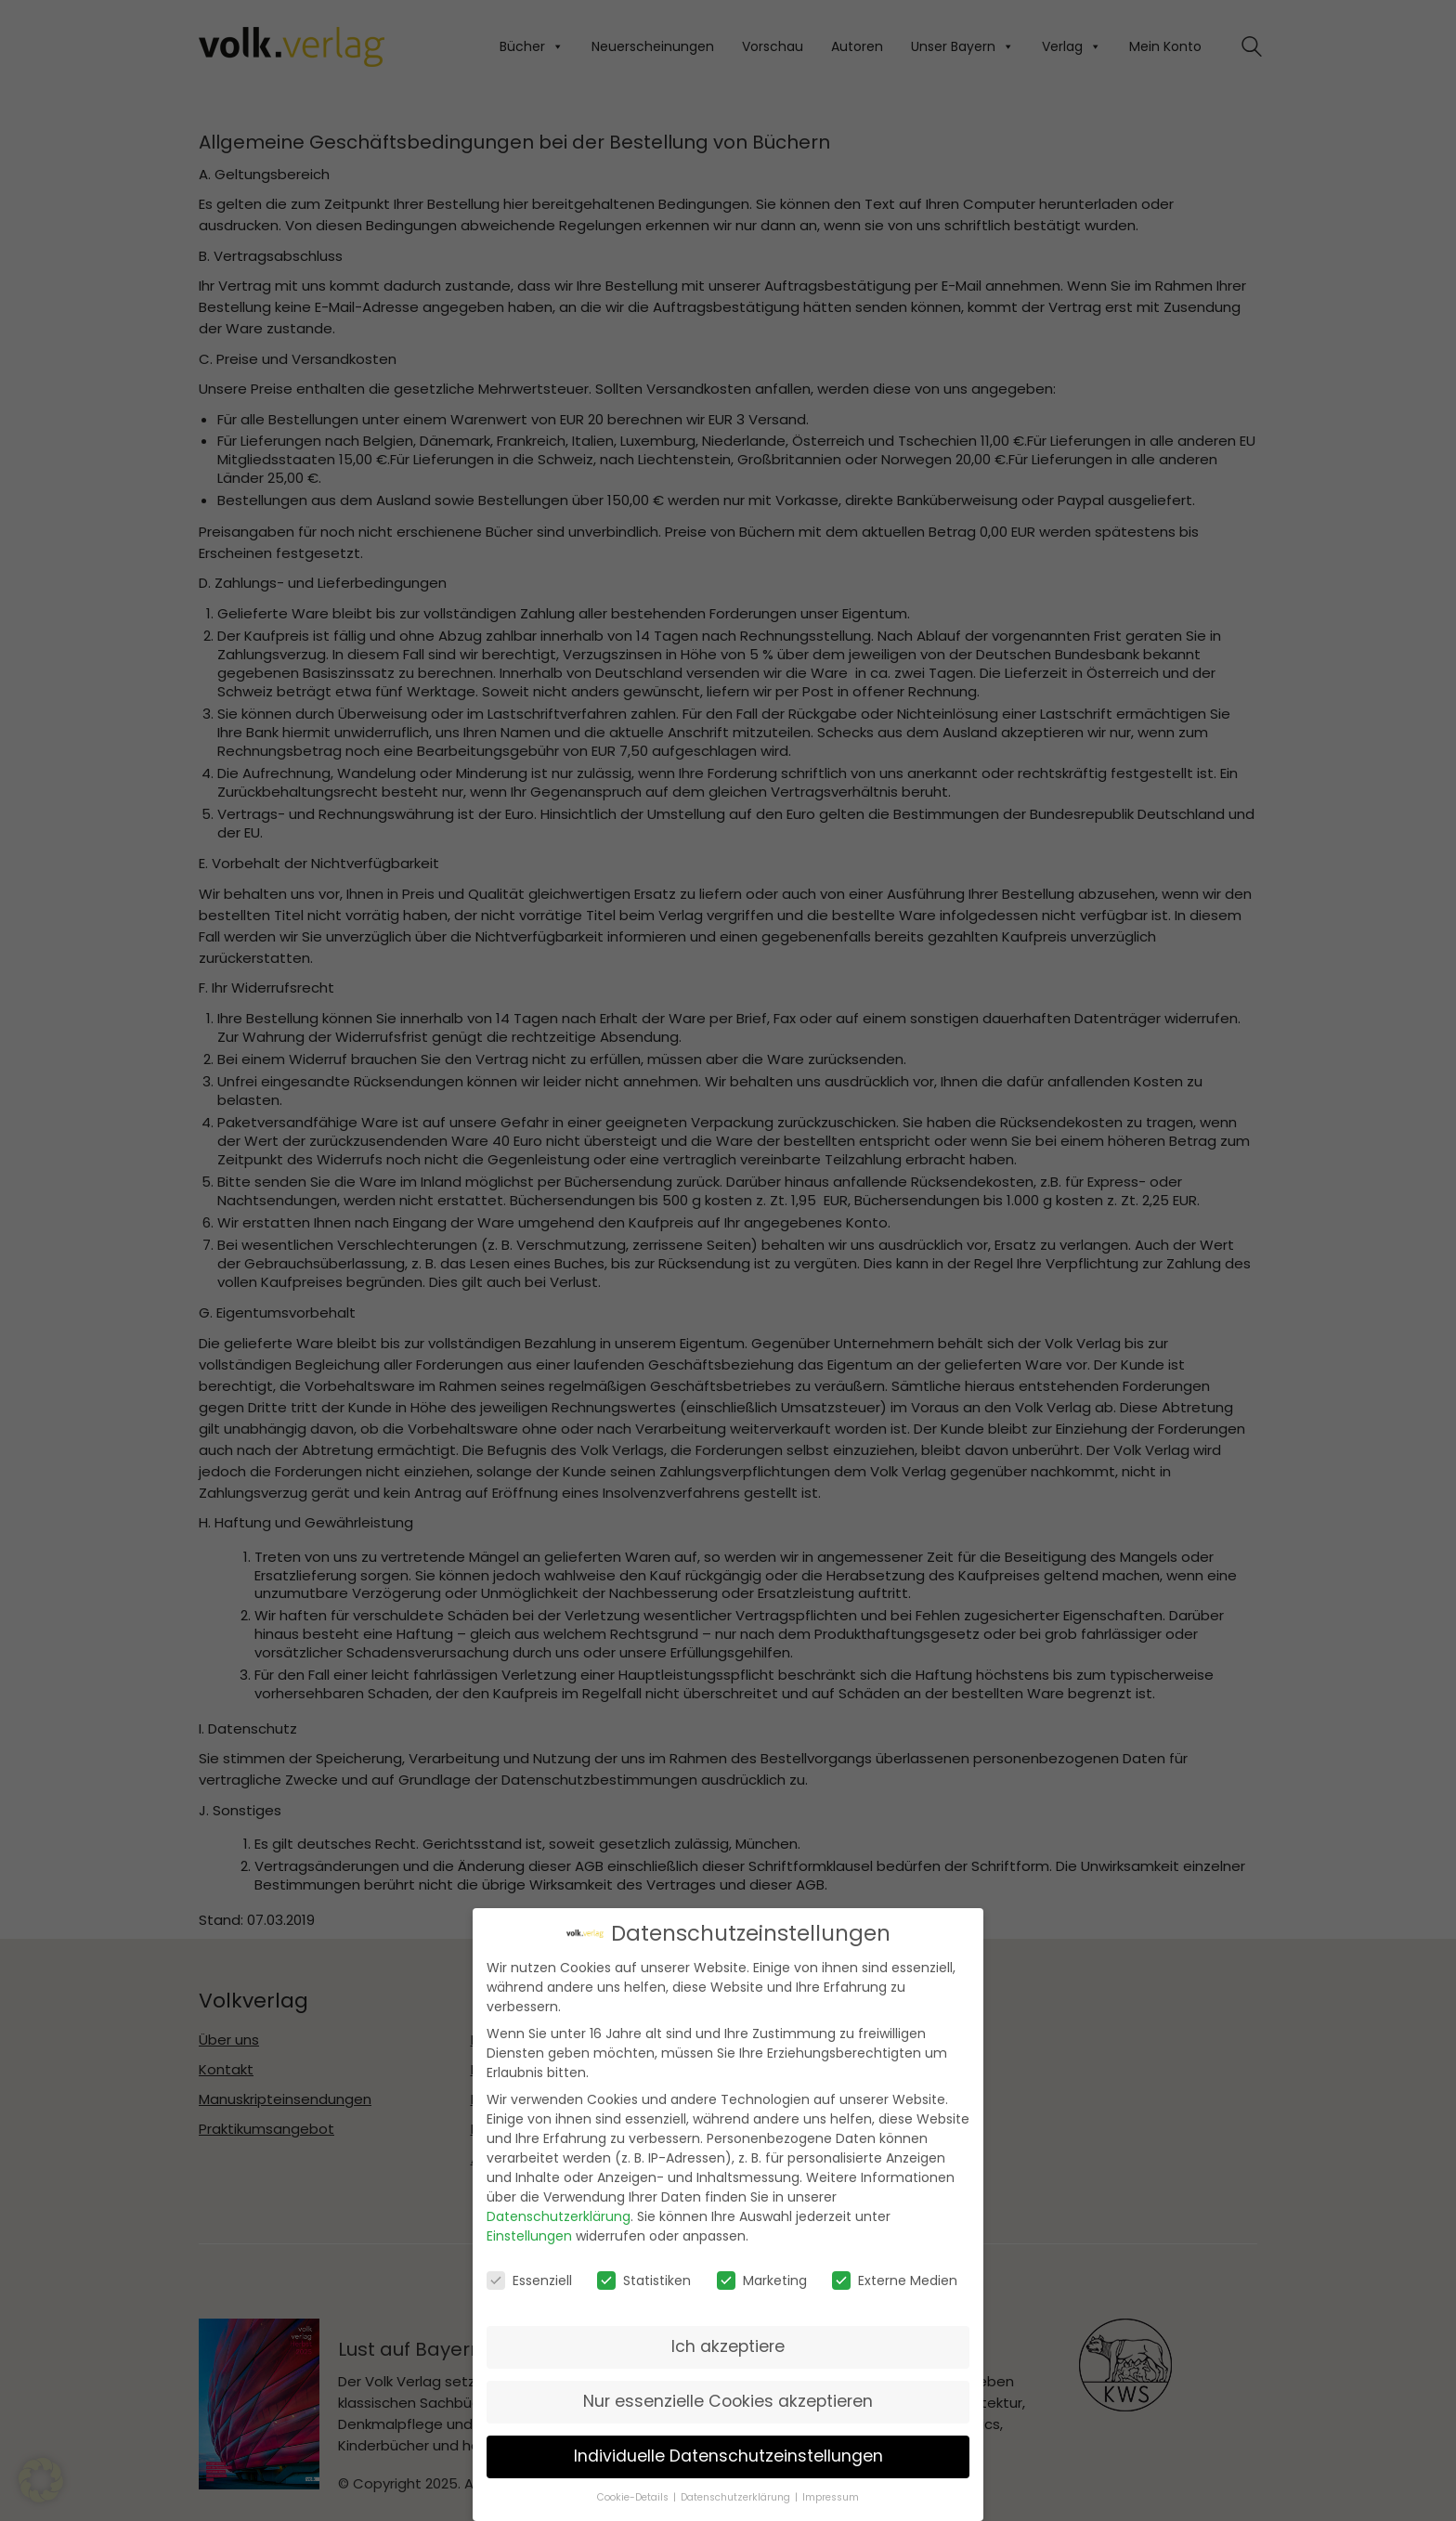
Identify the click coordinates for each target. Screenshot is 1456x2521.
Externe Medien (894, 2279)
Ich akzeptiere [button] (728, 2345)
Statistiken (644, 2279)
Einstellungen (529, 2235)
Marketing (762, 2279)
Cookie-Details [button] (634, 2496)
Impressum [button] (830, 2496)
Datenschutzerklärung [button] (737, 2496)
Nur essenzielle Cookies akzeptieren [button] (728, 2400)
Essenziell (529, 2279)
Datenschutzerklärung (558, 2215)
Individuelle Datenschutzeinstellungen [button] (728, 2455)
